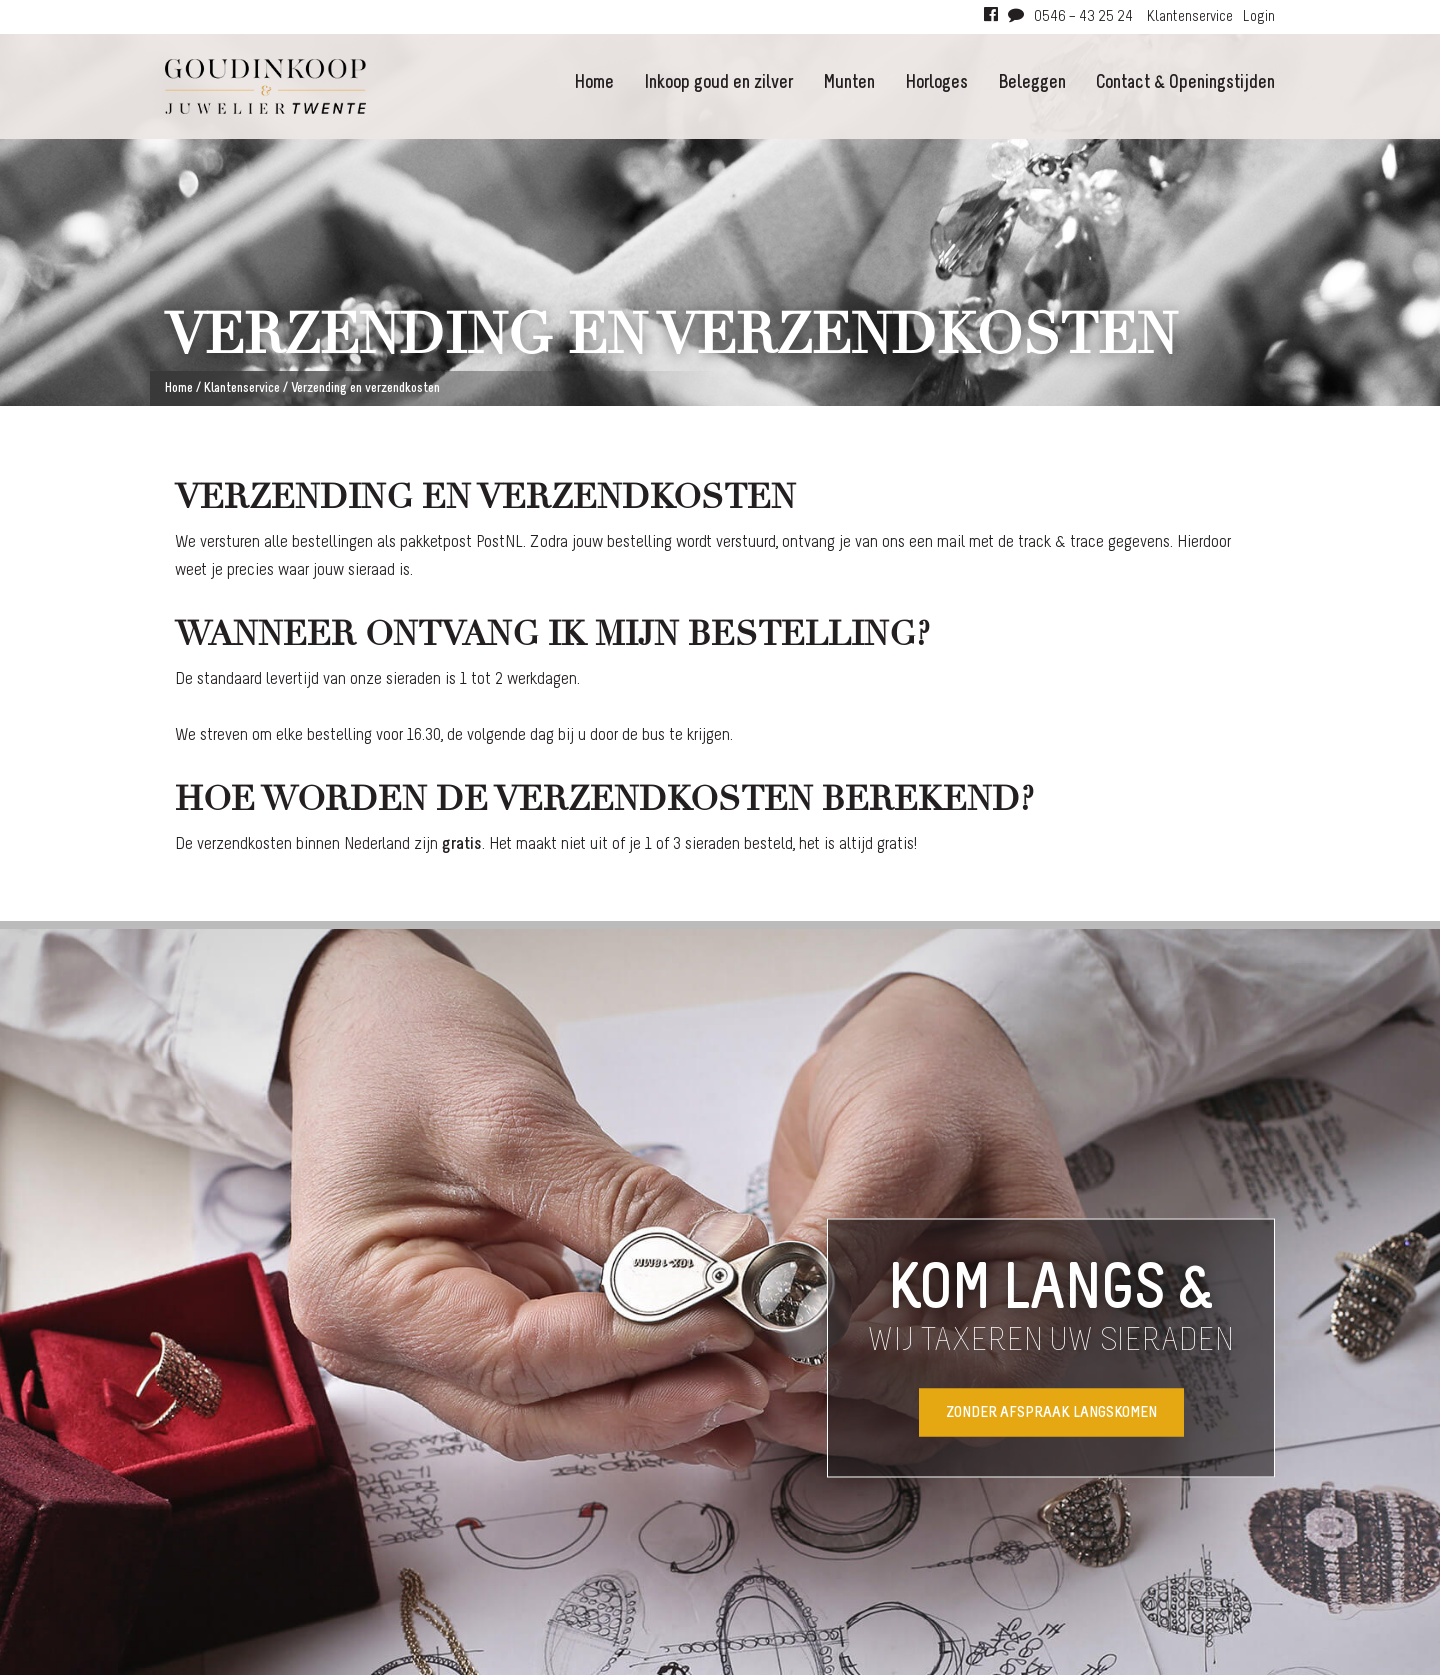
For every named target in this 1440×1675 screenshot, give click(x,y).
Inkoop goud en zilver (718, 83)
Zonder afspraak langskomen (1051, 1412)
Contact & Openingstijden (1185, 83)
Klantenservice (1190, 17)
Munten (849, 83)
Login (1259, 17)
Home (594, 83)
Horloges (936, 83)
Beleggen (1032, 83)
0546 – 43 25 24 (1083, 17)
